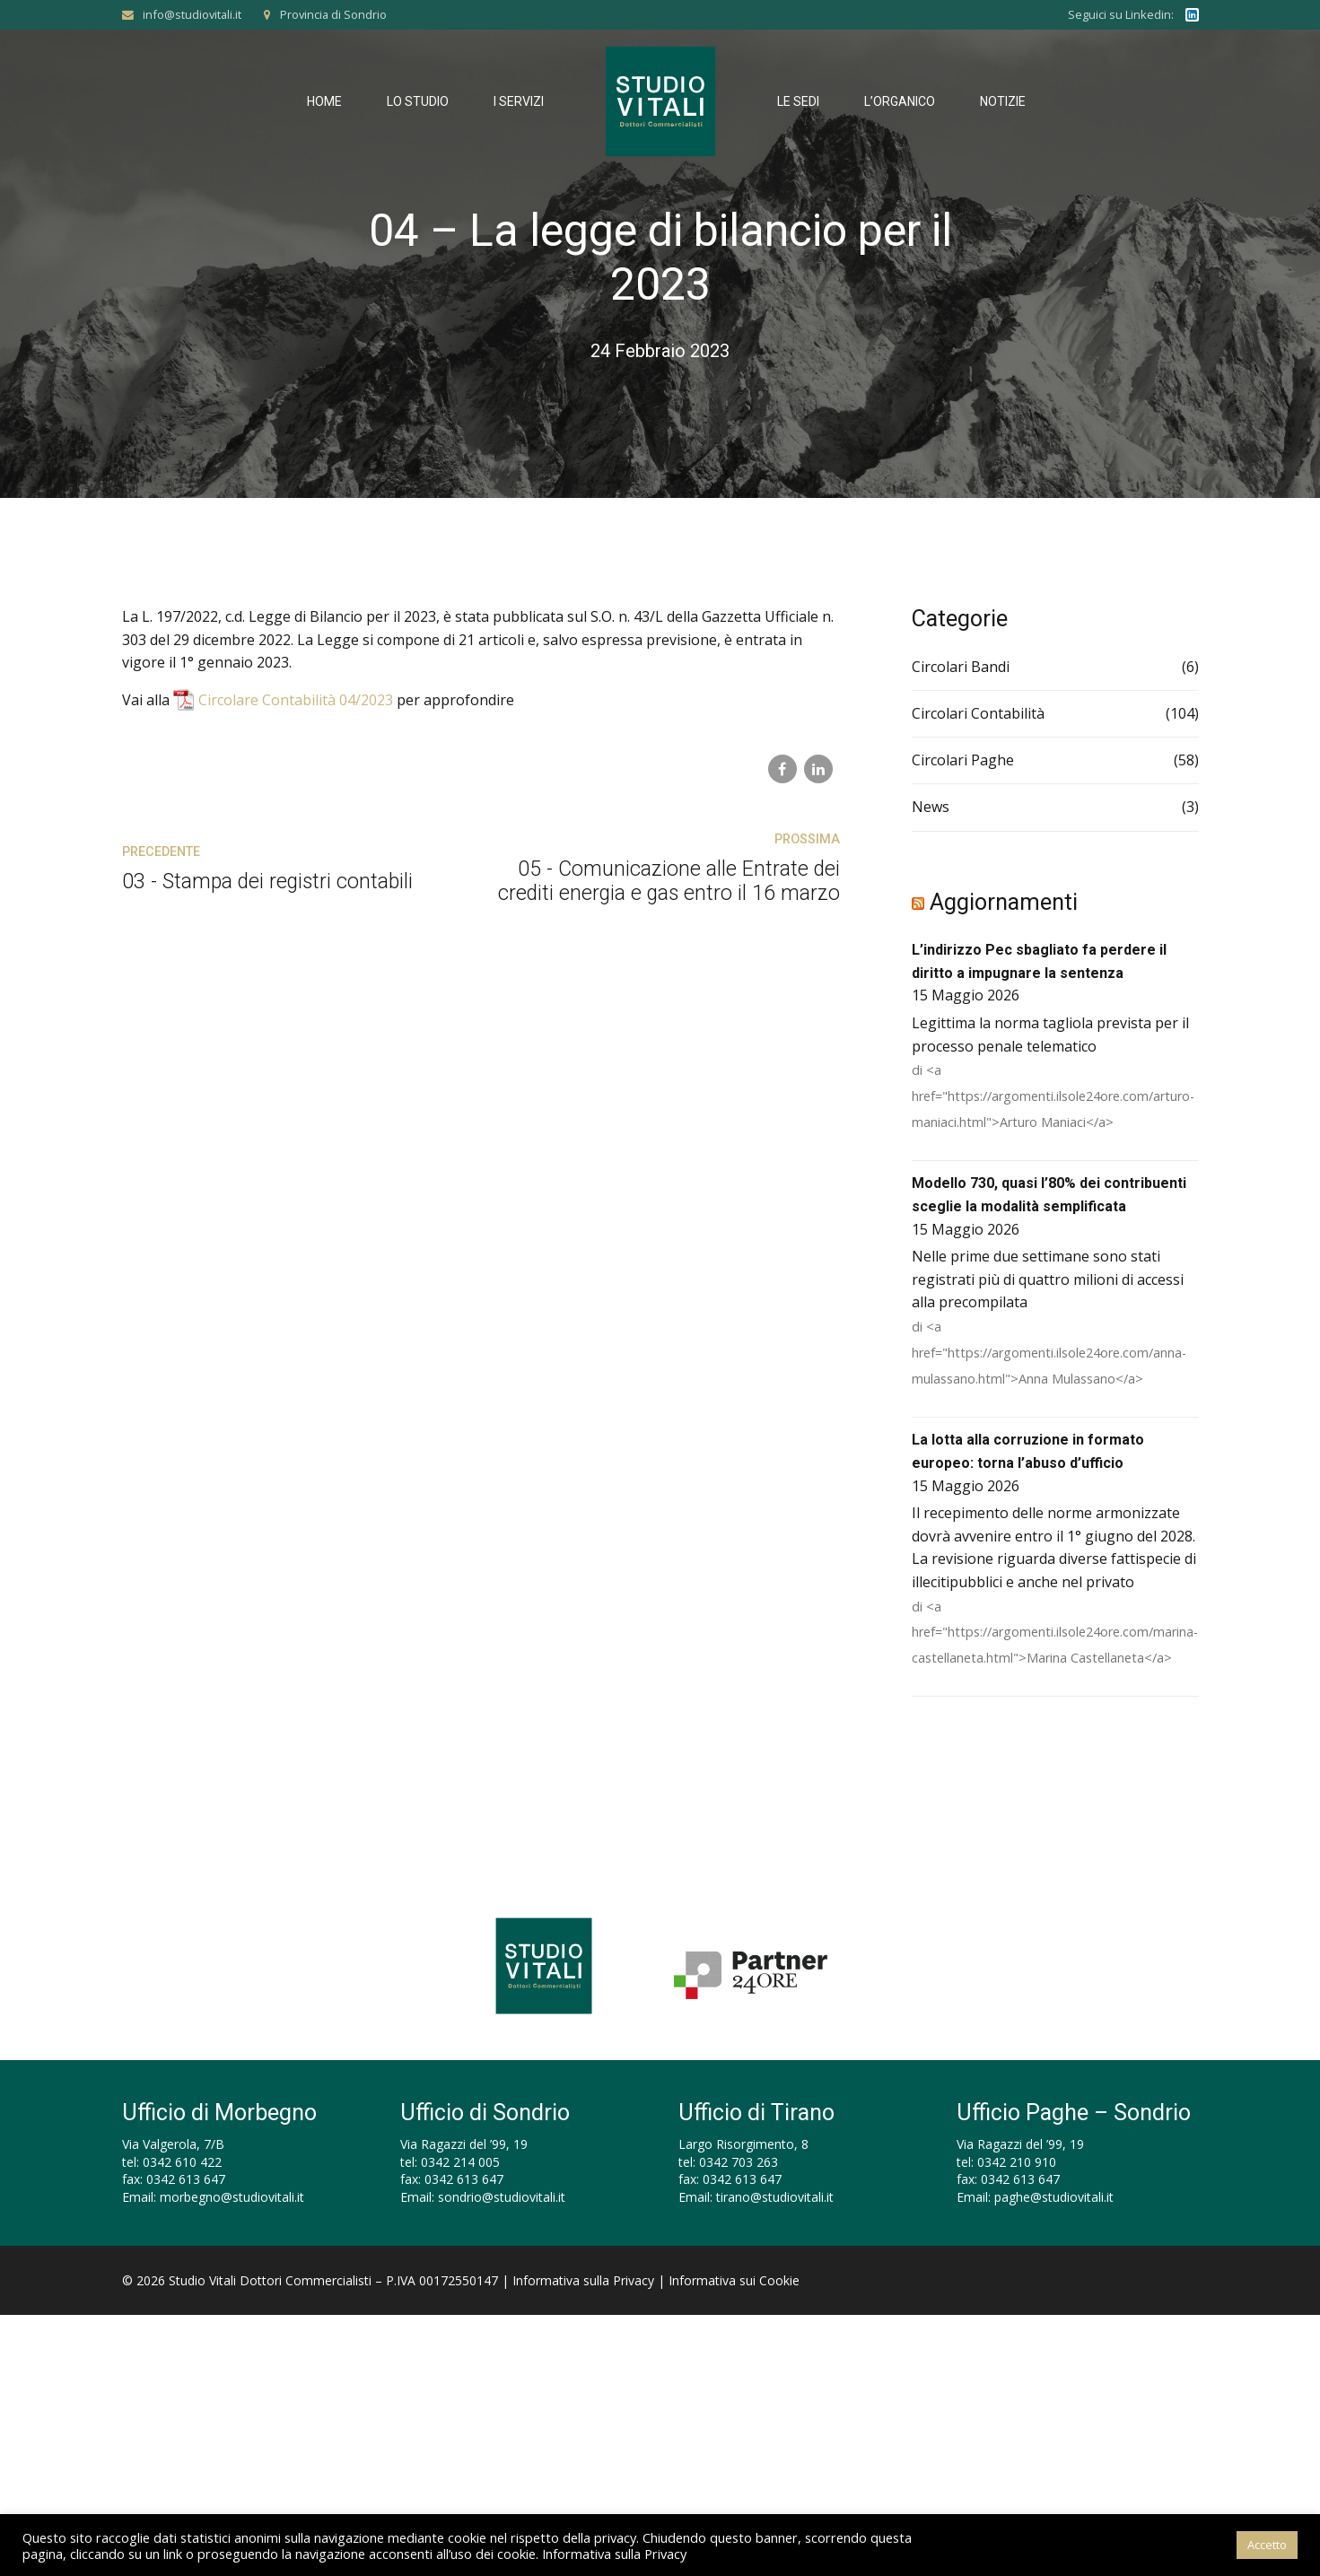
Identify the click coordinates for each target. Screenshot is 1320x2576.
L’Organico (899, 101)
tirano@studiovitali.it (775, 2196)
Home (324, 101)
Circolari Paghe (963, 760)
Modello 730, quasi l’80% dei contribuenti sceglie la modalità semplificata (1049, 1194)
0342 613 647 (185, 2178)
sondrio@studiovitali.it (501, 2196)
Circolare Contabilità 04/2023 (295, 700)
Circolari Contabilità (978, 713)
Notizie (1003, 101)
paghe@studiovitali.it (1054, 2196)
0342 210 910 (1016, 2161)
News (930, 806)
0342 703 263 (738, 2161)
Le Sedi (798, 101)
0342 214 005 (460, 2161)
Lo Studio (418, 101)
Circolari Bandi (961, 667)
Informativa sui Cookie (734, 2280)
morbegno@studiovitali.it (232, 2196)
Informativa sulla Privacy (583, 2280)
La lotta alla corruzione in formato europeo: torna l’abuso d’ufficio (1028, 1451)
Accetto (1267, 2545)
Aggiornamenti (1004, 902)
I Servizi (519, 101)
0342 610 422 (182, 2161)
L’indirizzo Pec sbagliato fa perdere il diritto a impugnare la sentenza (1039, 961)
